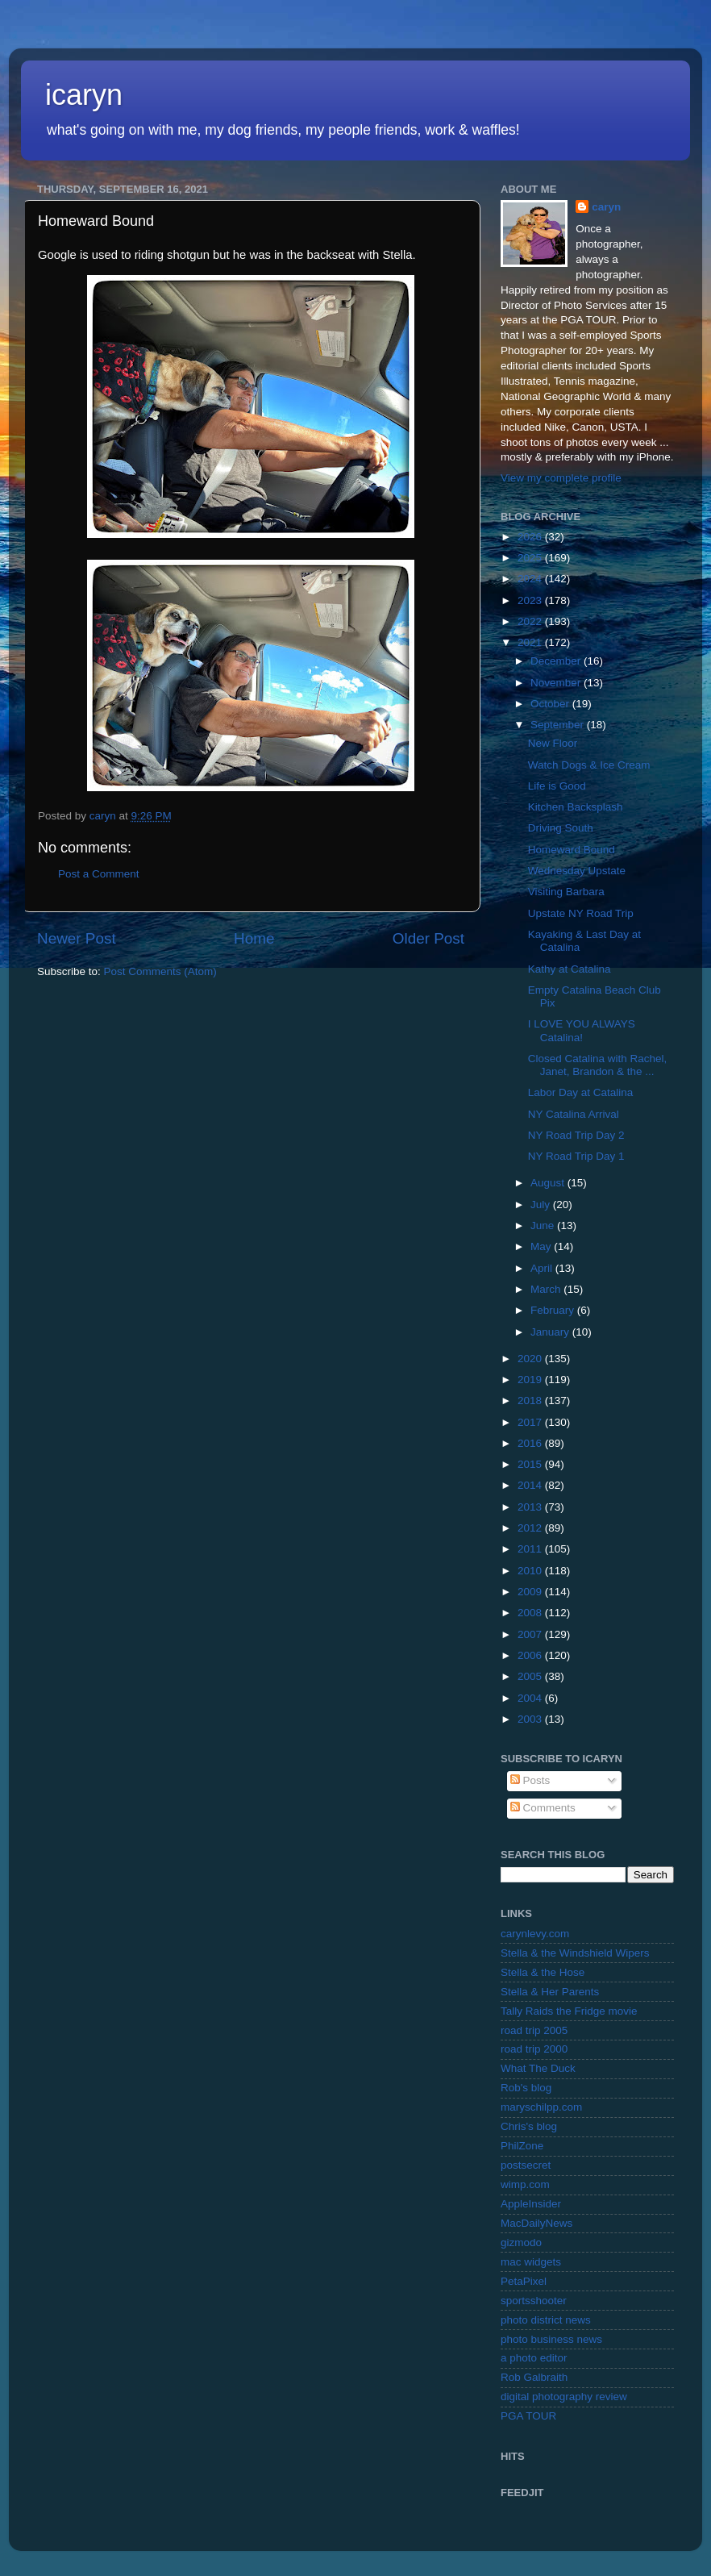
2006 (531, 1655)
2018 (531, 1400)
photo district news (546, 2320)
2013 (531, 1507)
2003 (531, 1719)
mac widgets (531, 2262)
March (546, 1289)
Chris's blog (529, 2126)
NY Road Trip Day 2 (576, 1135)
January (551, 1332)
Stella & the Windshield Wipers (575, 1953)
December (557, 661)
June (543, 1225)
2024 (531, 579)
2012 (531, 1528)
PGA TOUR (528, 2416)
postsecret (526, 2165)
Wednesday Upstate (577, 871)
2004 (531, 1698)
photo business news (551, 2339)
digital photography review (564, 2397)
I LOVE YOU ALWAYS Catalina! (581, 1030)
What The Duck (538, 2068)
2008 (531, 1613)
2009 (531, 1592)
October (551, 704)
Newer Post (76, 938)
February (553, 1310)
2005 (531, 1676)
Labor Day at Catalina (581, 1092)
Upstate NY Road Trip (581, 913)
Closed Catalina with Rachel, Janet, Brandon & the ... (597, 1065)
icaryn (84, 94)
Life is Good (557, 786)
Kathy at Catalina (569, 969)
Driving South (560, 828)
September (558, 725)
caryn (606, 207)
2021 (531, 642)
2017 (531, 1422)
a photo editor (534, 2358)
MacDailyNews (536, 2223)
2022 (531, 621)
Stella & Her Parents (550, 1992)
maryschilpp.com (541, 2107)
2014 (531, 1485)
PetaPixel (524, 2281)
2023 (531, 600)
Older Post (428, 938)
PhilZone (522, 2146)
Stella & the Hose (542, 1972)
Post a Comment (98, 874)
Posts (530, 1780)
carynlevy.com (535, 1934)
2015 (531, 1464)
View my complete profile (561, 478)
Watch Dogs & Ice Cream (589, 765)
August (549, 1183)
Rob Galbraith (534, 2377)
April (542, 1268)
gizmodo (521, 2242)
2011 (531, 1549)
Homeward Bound (571, 850)
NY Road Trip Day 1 (576, 1156)
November (557, 683)
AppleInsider (531, 2204)
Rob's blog (526, 2088)
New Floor (553, 743)
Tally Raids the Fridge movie (569, 2011)
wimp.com (525, 2184)
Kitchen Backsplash (575, 807)
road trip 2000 (534, 2049)
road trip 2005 (534, 2030)
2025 (531, 558)
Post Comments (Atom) (160, 971)
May (542, 1246)
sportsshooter (534, 2301)
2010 (531, 1571)
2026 (531, 537)
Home (254, 938)
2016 (531, 1443)
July (541, 1204)
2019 (531, 1379)
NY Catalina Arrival (573, 1114)
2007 (531, 1634)
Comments (543, 1808)
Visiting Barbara (566, 892)
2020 (531, 1359)
